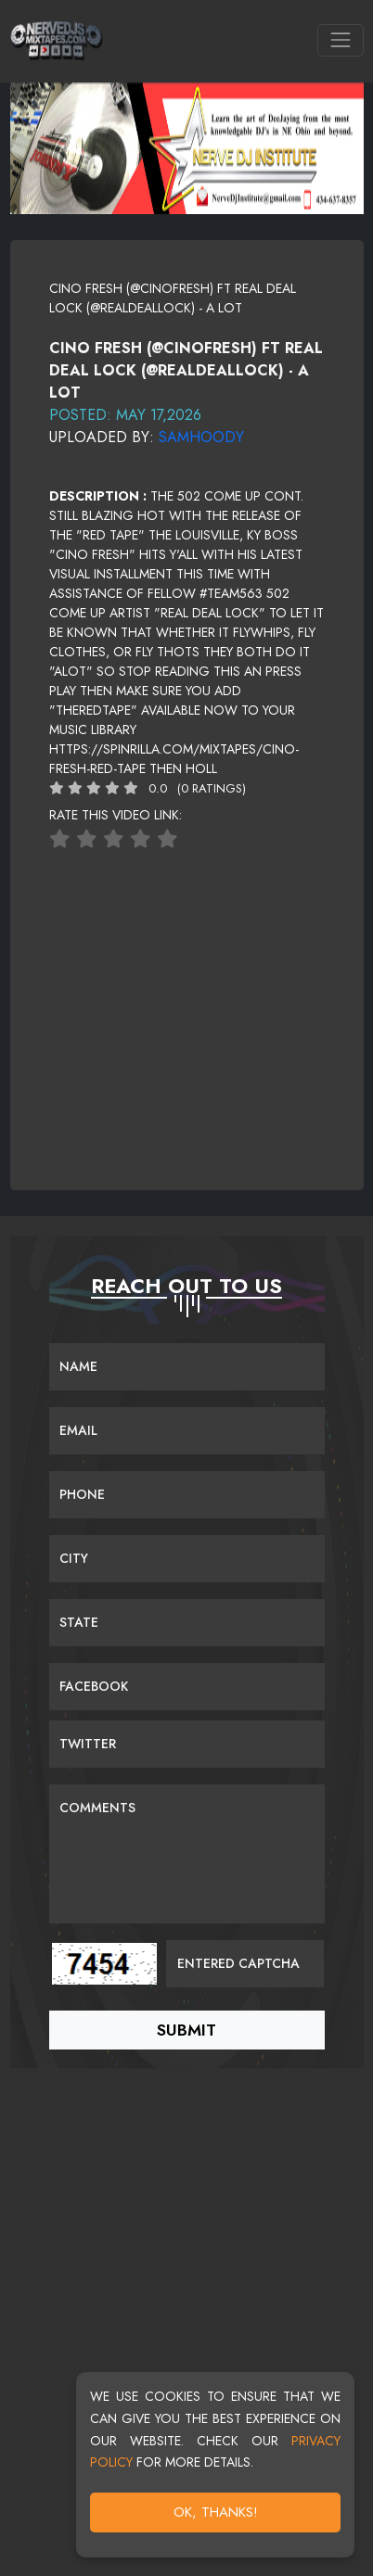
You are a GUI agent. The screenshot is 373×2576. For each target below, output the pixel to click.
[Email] (187, 1430)
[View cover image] (187, 327)
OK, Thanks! (216, 2512)
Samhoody (201, 437)
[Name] (187, 1366)
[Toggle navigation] (340, 40)
